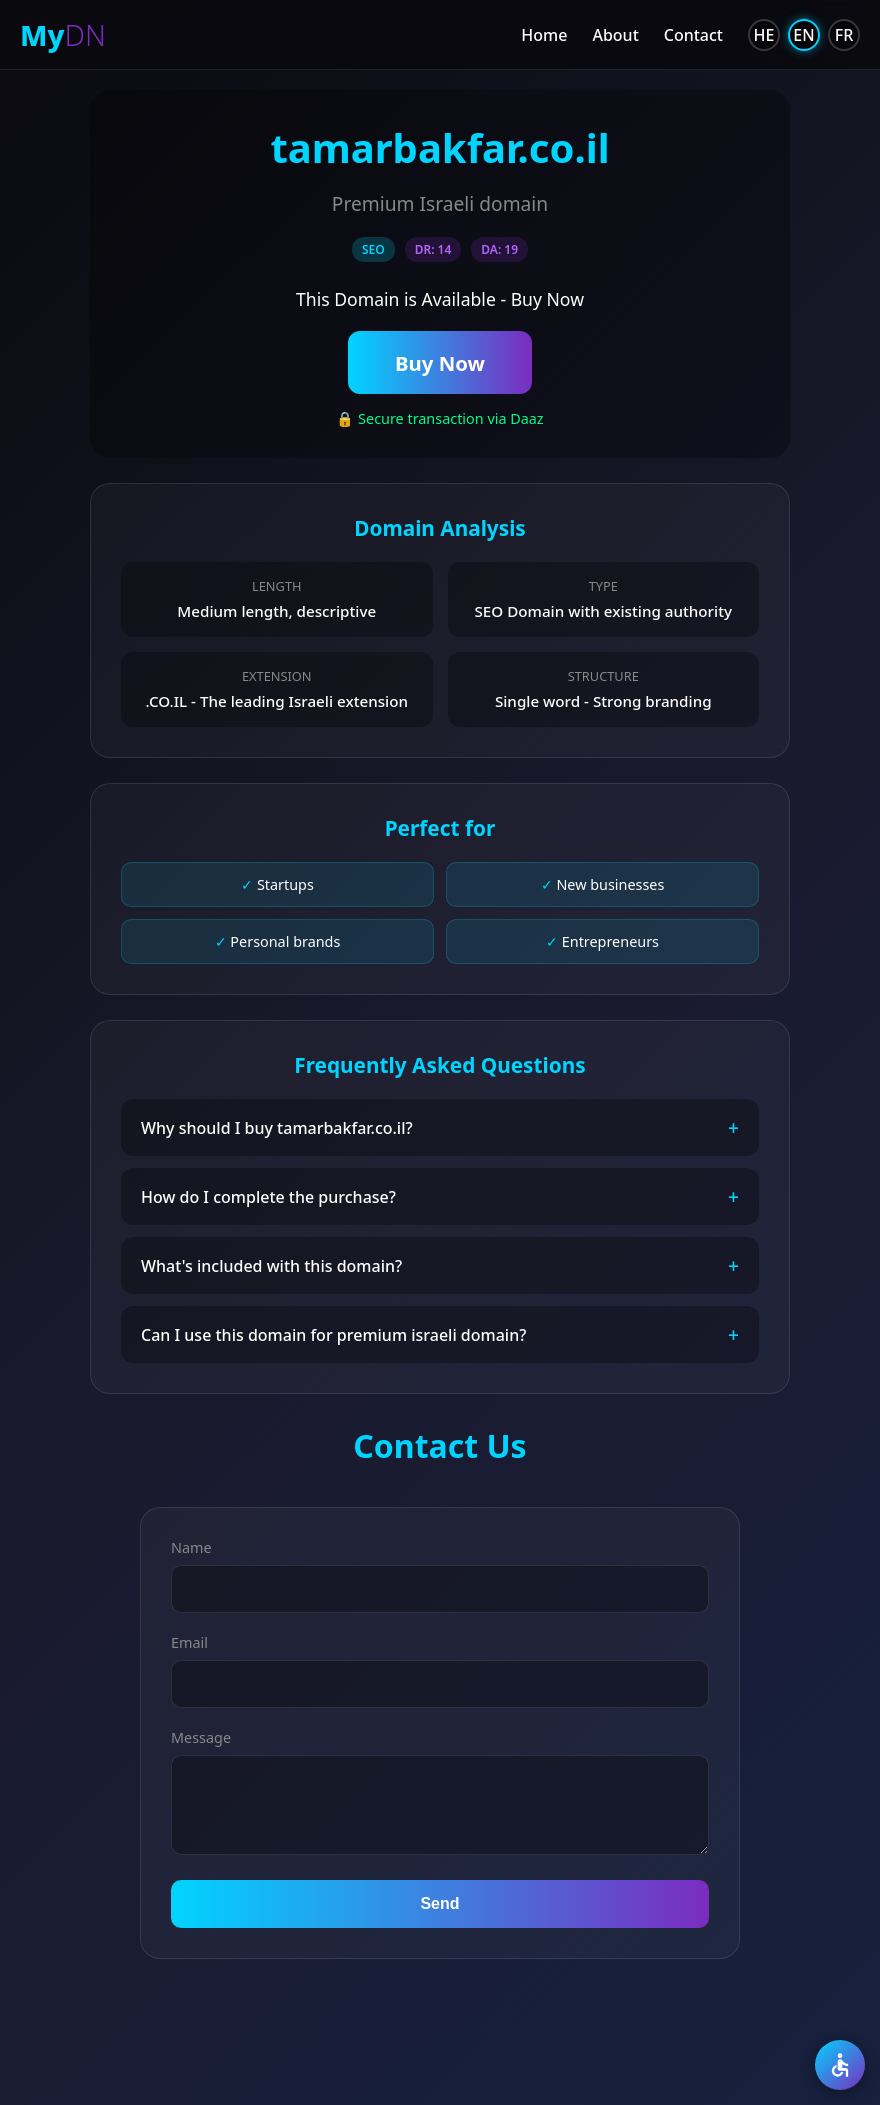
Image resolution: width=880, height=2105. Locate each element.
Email (189, 1643)
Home (544, 35)
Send (439, 1904)
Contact (693, 35)
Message (201, 1738)
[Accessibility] (840, 2065)
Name (191, 1548)
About (615, 35)
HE (764, 35)
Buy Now (440, 363)
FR (844, 35)
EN (803, 35)
